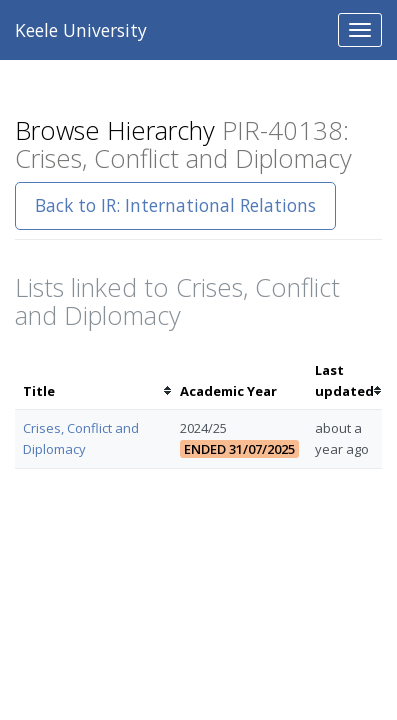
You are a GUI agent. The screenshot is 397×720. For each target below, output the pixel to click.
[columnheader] (93, 381)
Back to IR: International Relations (175, 205)
